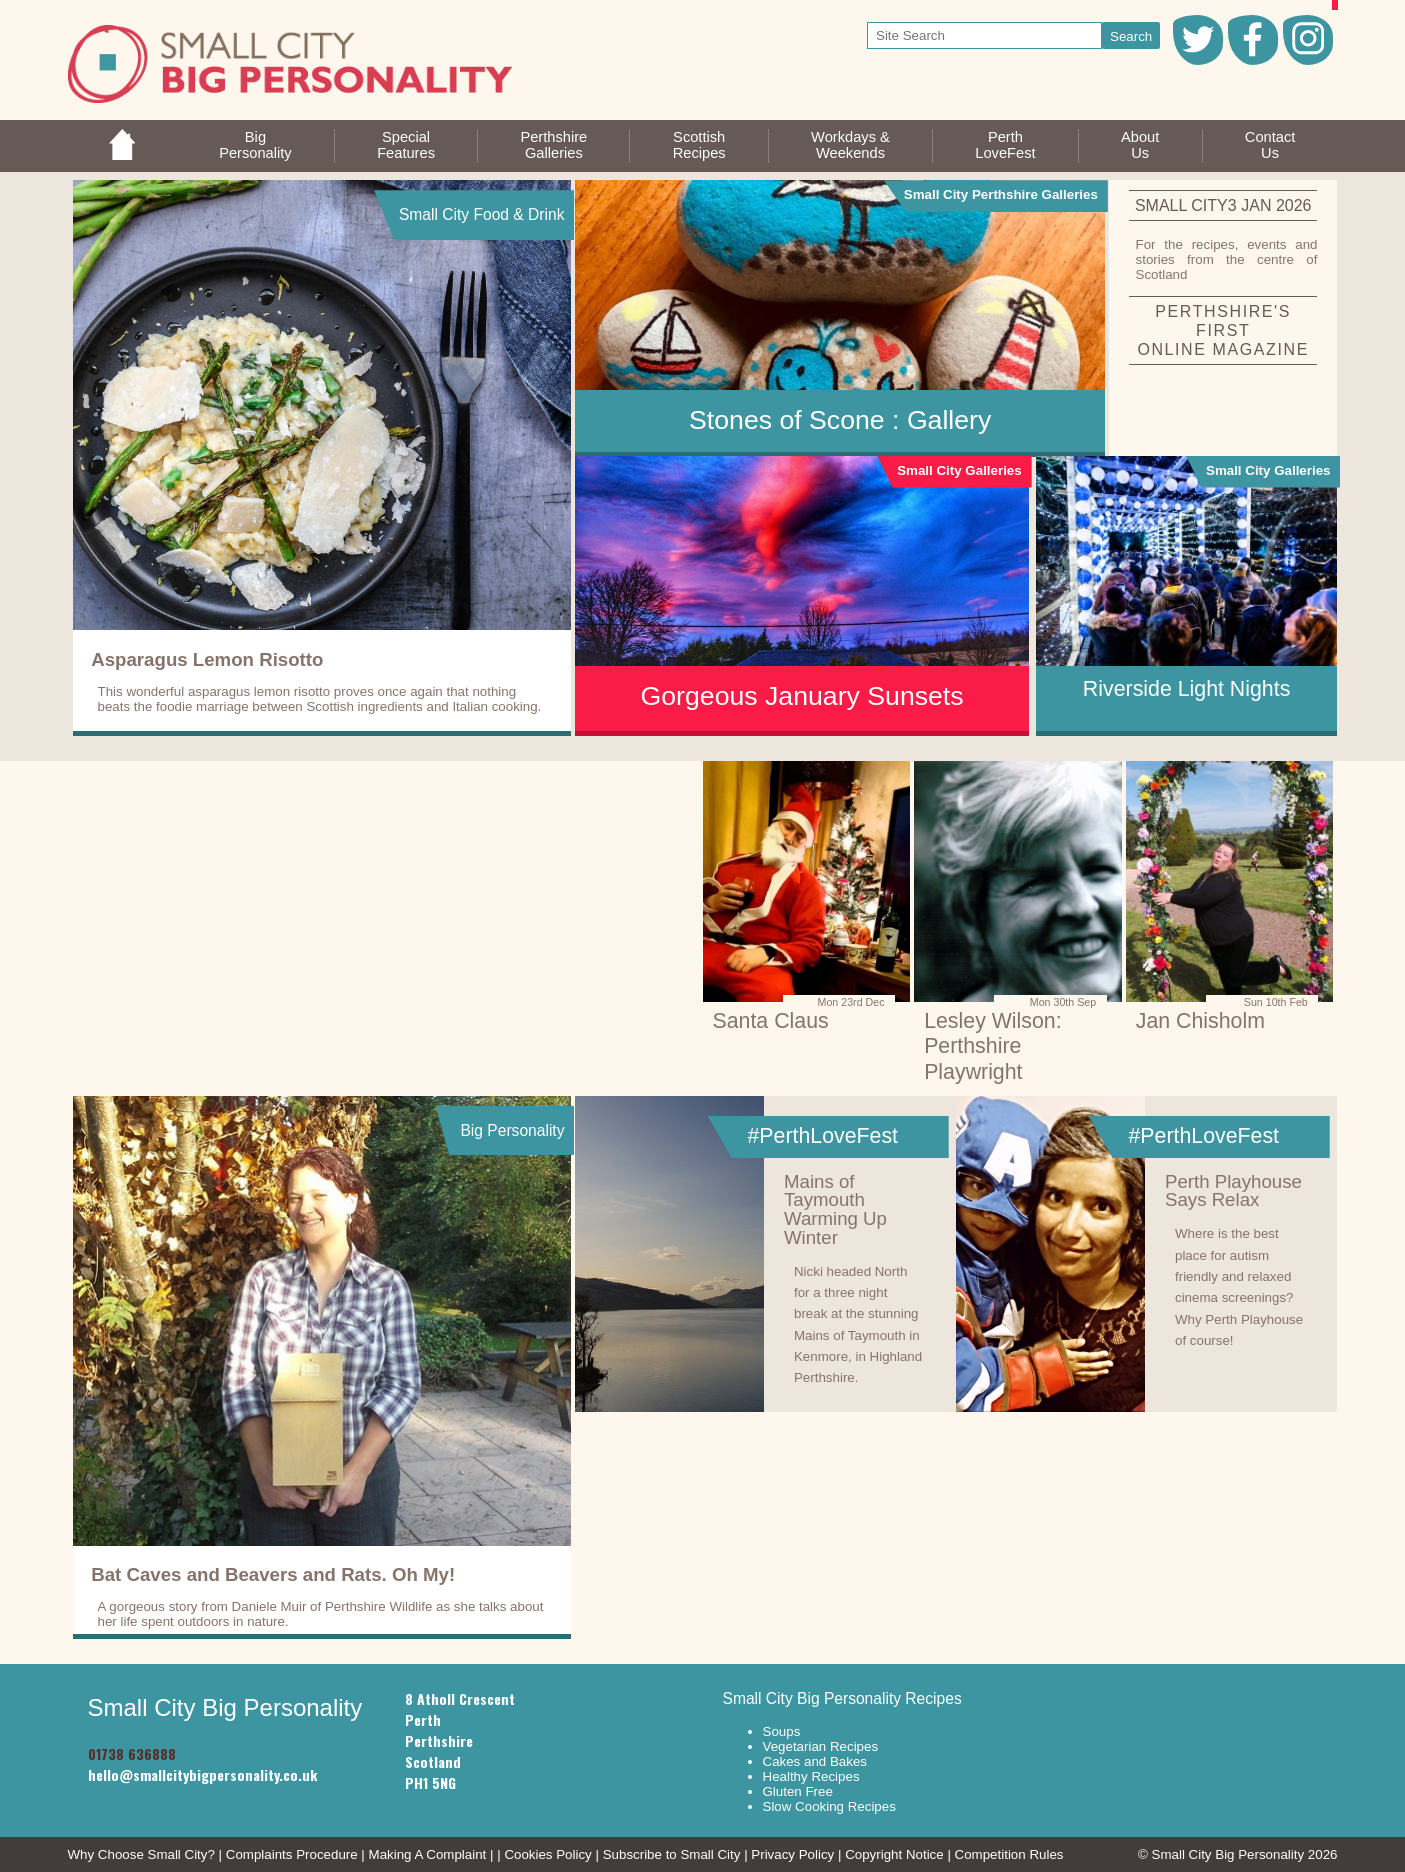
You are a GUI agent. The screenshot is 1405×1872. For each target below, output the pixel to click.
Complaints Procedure (292, 1854)
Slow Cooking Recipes (829, 1806)
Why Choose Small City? (141, 1854)
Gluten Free (798, 1791)
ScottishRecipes (699, 145)
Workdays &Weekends (850, 145)
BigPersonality (255, 145)
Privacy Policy (792, 1854)
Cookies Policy (547, 1854)
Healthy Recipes (811, 1776)
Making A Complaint (428, 1854)
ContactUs (1270, 145)
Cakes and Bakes (815, 1761)
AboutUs (1140, 145)
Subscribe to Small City (672, 1854)
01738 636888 (132, 1753)
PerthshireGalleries (553, 145)
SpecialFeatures (406, 145)
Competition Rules (1009, 1854)
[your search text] (984, 35)
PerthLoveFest (1005, 145)
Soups (782, 1731)
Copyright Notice (894, 1854)
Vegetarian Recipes (821, 1746)
